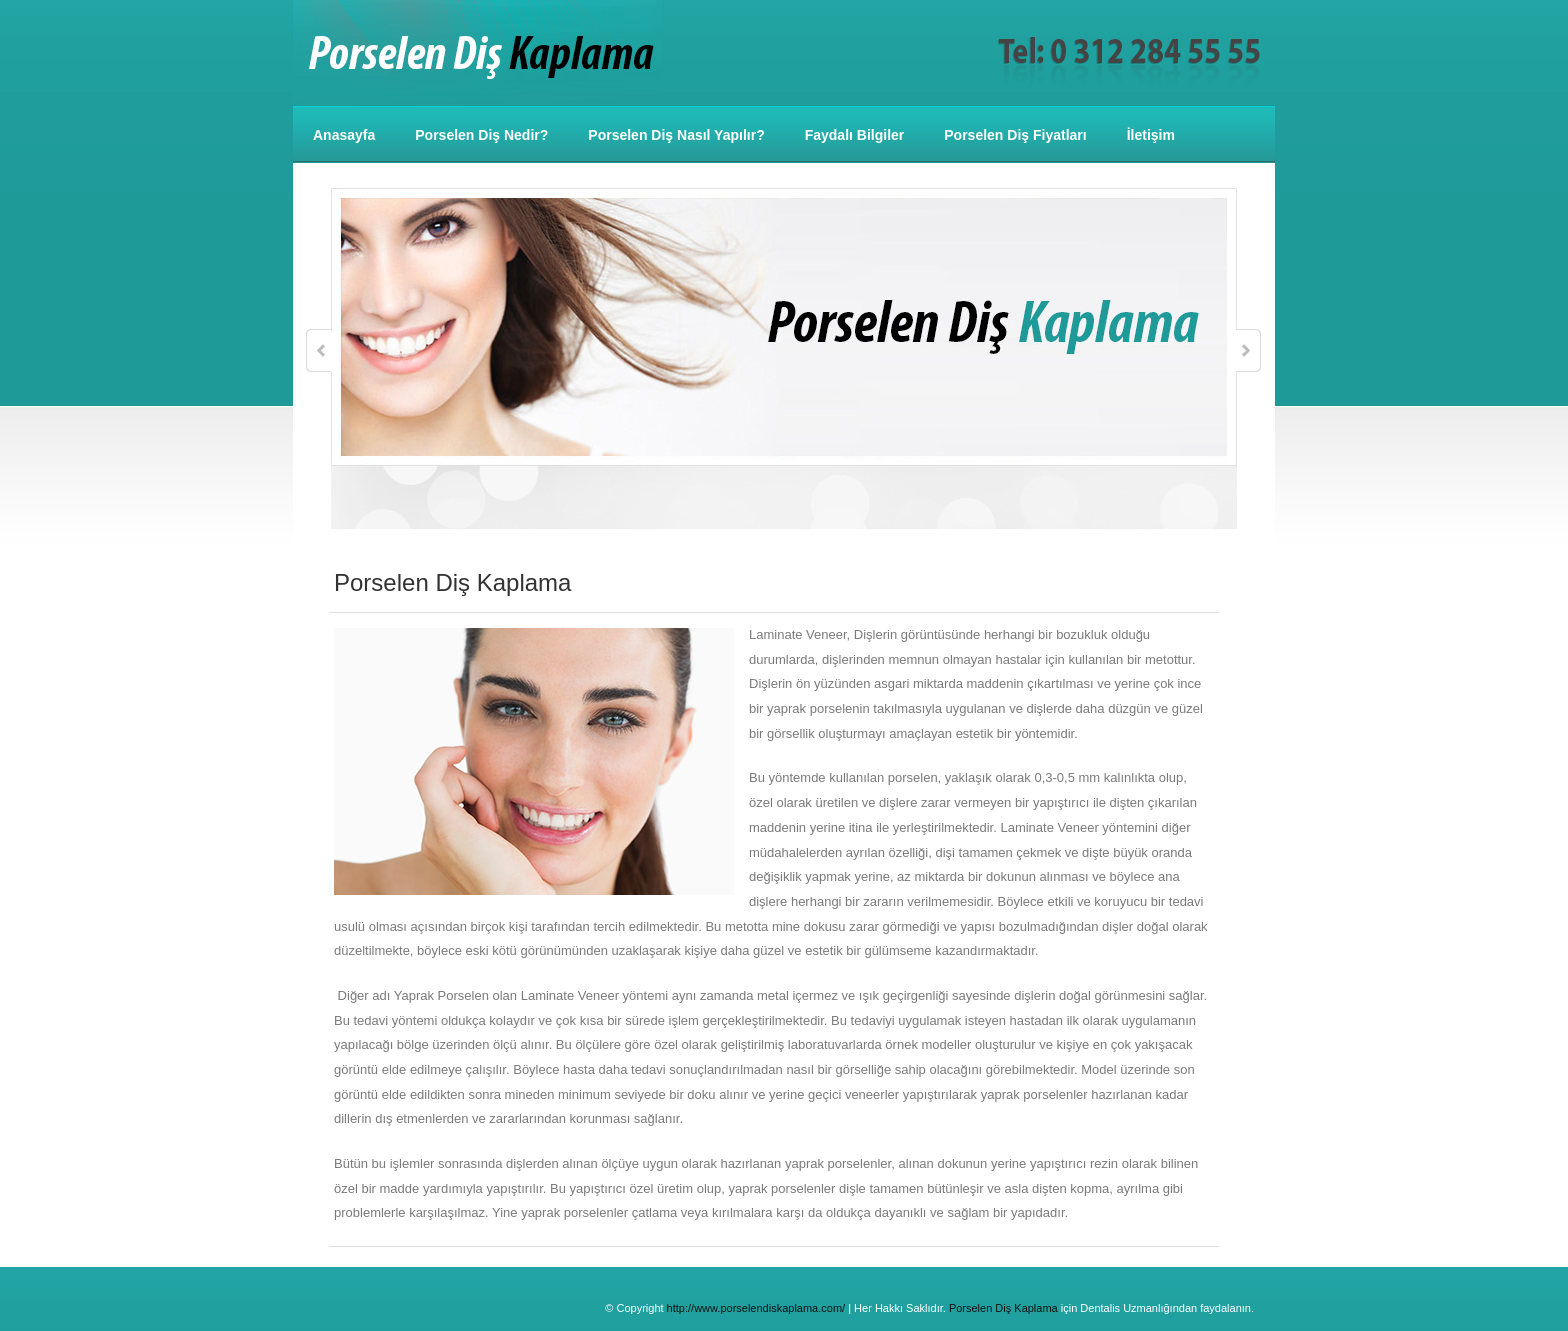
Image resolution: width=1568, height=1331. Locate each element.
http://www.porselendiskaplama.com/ (756, 1308)
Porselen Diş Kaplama (1003, 1308)
